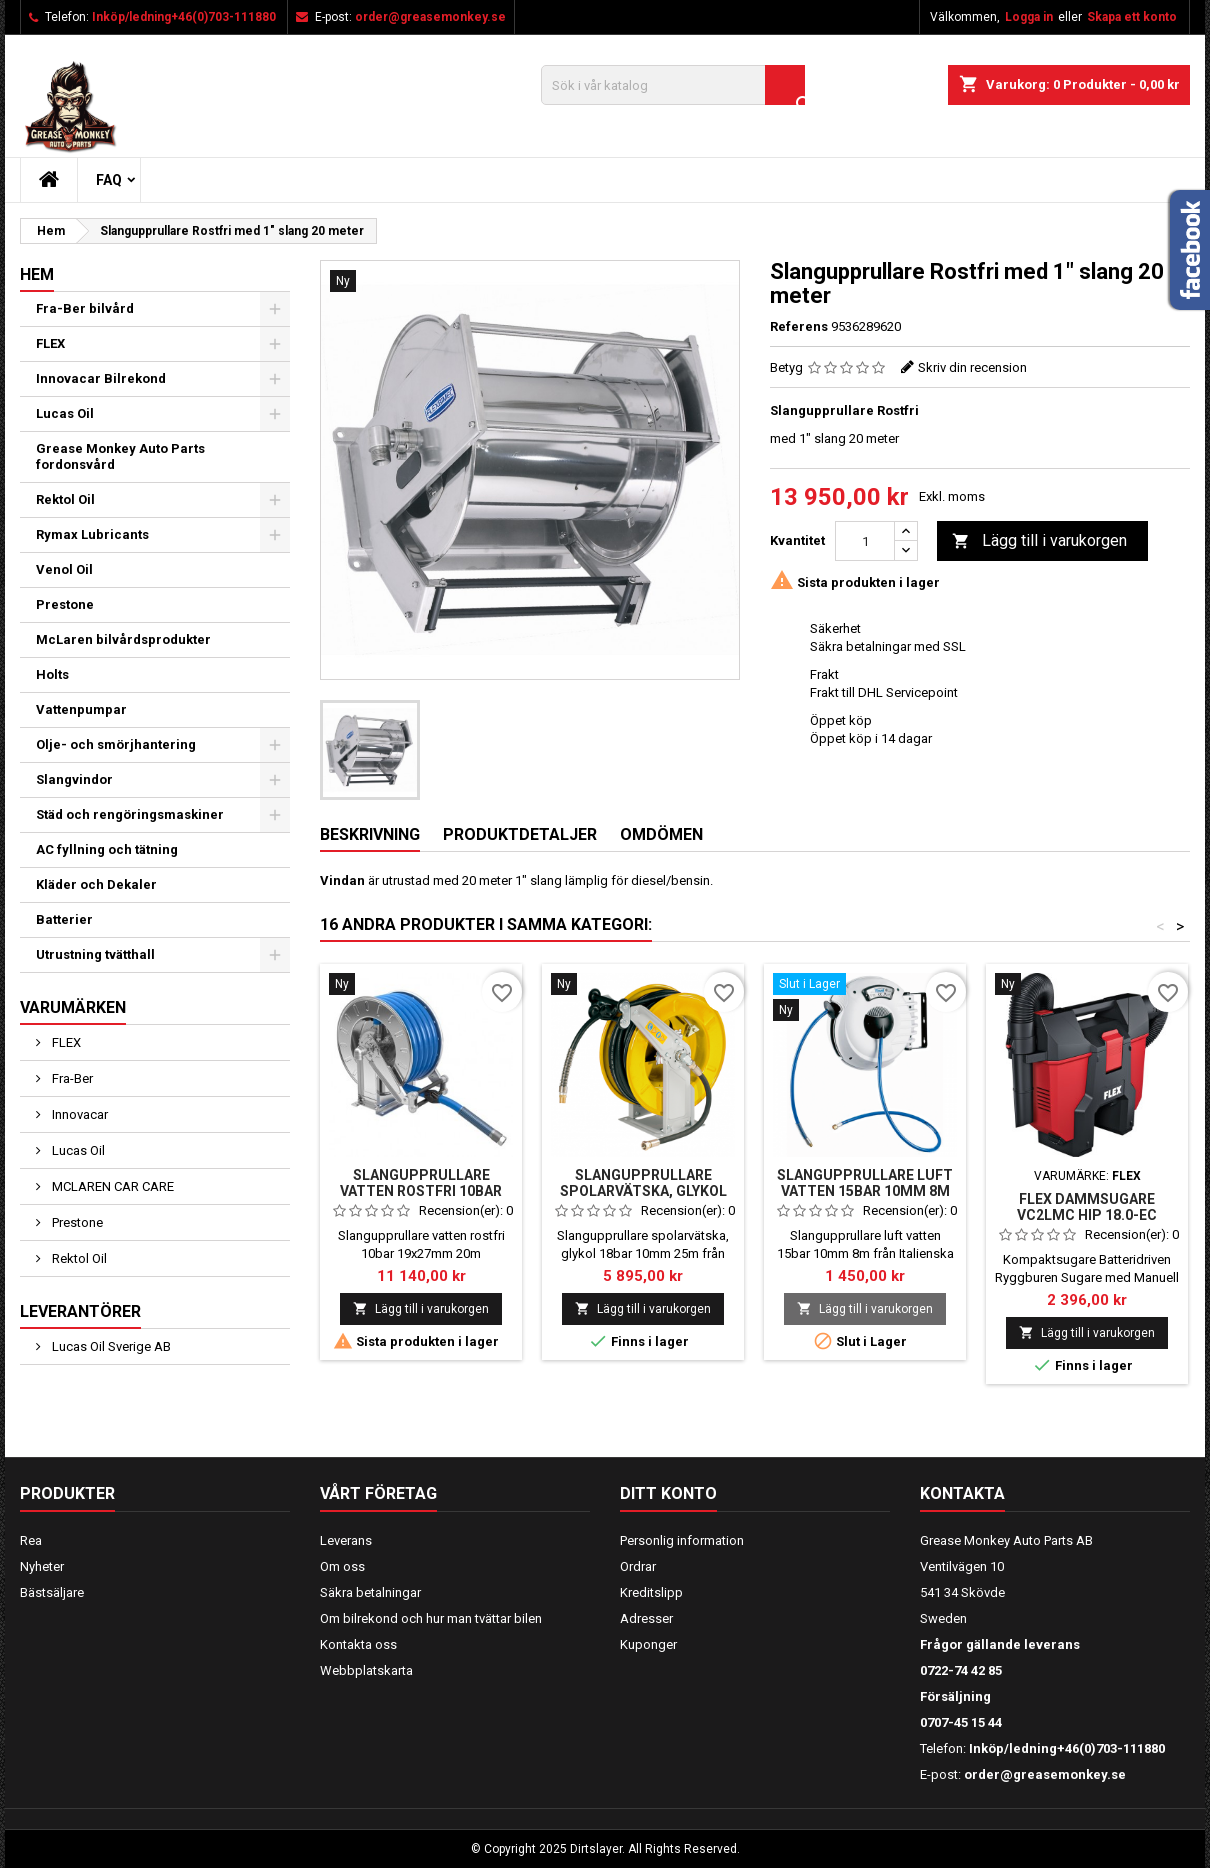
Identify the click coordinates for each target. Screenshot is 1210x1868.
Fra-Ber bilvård (85, 308)
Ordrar (638, 1566)
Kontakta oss (358, 1644)
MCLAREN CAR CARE (111, 1186)
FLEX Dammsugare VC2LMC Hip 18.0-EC (1087, 1207)
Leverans (346, 1540)
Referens (799, 326)
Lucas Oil (65, 413)
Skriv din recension (972, 367)
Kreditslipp (651, 1592)
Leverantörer (80, 1311)
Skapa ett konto (1132, 17)
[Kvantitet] (865, 541)
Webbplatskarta (366, 1670)
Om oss (342, 1566)
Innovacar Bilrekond (101, 378)
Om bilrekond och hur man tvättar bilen (431, 1618)
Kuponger (648, 1644)
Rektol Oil (65, 499)
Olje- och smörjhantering (116, 744)
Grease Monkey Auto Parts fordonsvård (120, 456)
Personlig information (682, 1540)
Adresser (646, 1618)
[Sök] (673, 85)
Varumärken (73, 1007)
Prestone (65, 604)
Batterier (64, 919)
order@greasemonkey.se (430, 17)
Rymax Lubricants (92, 534)
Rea (31, 1540)
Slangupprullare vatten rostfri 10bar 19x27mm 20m (421, 1191)
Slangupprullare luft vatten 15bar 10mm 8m (865, 1183)
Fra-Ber (71, 1078)
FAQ (109, 180)
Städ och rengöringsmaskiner (130, 814)
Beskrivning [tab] (370, 834)
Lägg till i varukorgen (1039, 541)
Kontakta (962, 1493)
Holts (52, 674)
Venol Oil (64, 569)
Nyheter (42, 1566)
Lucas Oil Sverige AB (110, 1346)
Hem (37, 274)
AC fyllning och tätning (107, 849)
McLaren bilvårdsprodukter (123, 639)
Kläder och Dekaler (96, 884)
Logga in (1029, 17)
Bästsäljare (52, 1592)
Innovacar (78, 1114)
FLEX (50, 343)
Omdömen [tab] (661, 834)
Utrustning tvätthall (95, 954)
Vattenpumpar (81, 709)
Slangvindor (74, 779)
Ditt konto (668, 1493)
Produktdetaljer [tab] (520, 834)
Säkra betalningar (370, 1592)
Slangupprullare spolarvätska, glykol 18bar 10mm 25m (643, 1191)
